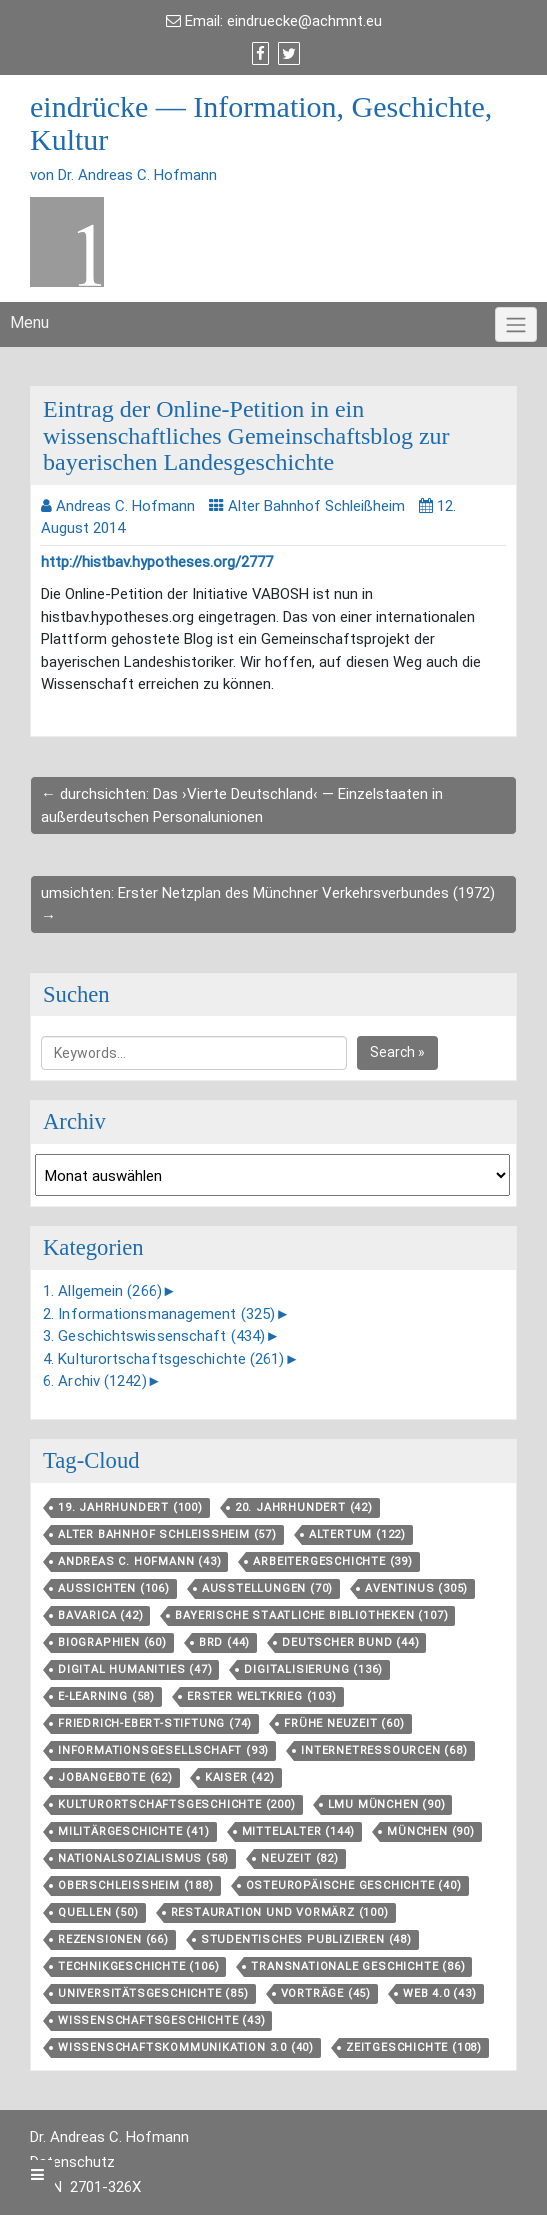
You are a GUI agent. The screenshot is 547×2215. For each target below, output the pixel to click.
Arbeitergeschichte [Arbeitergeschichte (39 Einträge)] (332, 1561)
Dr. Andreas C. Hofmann (109, 2137)
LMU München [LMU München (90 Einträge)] (387, 1804)
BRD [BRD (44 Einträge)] (224, 1642)
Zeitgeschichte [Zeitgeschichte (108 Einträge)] (414, 2047)
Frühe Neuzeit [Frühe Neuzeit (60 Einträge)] (344, 1723)
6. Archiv (95, 1381)
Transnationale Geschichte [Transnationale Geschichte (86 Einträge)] (358, 1966)
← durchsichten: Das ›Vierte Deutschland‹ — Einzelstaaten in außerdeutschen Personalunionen (242, 805)
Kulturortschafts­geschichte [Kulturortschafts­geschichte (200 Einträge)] (177, 1804)
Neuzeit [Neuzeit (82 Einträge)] (300, 1858)
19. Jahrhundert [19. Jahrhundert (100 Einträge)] (130, 1507)
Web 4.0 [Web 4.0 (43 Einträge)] (440, 1993)
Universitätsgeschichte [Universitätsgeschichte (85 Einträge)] (153, 1993)
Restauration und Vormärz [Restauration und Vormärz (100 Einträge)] (280, 1912)
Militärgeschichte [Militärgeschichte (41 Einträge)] (134, 1831)
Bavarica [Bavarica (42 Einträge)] (100, 1615)
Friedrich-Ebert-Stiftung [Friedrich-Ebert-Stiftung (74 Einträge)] (155, 1723)
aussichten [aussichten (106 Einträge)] (114, 1588)
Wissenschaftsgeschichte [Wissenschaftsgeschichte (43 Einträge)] (161, 2020)
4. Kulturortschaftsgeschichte (164, 1359)
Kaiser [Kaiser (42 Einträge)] (240, 1777)
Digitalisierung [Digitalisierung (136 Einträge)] (313, 1669)
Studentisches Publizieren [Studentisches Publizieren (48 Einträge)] (306, 1939)
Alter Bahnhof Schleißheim (316, 506)
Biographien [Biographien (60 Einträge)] (112, 1642)
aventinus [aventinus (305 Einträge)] (416, 1588)
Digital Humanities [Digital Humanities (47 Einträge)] (135, 1669)
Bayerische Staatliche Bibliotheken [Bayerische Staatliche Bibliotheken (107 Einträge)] (311, 1615)
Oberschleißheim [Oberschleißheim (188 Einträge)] (136, 1885)
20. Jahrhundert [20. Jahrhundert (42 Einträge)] (304, 1507)
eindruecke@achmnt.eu (304, 21)
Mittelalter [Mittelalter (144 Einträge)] (299, 1831)
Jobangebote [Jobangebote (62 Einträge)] (115, 1777)
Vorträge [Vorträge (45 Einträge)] (326, 1993)
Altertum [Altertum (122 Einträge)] (357, 1534)
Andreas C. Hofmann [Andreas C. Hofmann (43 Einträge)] (139, 1561)
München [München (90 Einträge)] (431, 1831)
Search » (397, 1052)
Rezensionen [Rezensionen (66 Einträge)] (113, 1939)
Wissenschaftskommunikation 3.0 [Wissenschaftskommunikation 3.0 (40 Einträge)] (186, 2047)
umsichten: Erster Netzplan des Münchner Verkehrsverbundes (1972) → (268, 904)
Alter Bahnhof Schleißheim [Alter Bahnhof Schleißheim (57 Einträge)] (167, 1534)
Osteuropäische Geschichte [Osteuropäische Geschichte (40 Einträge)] (354, 1885)
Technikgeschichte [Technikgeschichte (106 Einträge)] (138, 1966)
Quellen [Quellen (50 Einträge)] (98, 1912)
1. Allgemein (102, 1291)
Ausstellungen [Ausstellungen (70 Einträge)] (267, 1588)
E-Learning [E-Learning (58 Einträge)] (106, 1696)
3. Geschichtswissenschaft (154, 1336)
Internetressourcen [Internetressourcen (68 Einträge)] (384, 1750)
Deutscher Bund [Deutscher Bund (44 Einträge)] (350, 1642)
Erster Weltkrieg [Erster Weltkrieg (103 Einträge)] (262, 1696)
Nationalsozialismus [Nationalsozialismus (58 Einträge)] (143, 1858)
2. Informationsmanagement (159, 1314)
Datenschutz (72, 2162)
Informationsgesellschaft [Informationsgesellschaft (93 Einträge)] (163, 1750)
